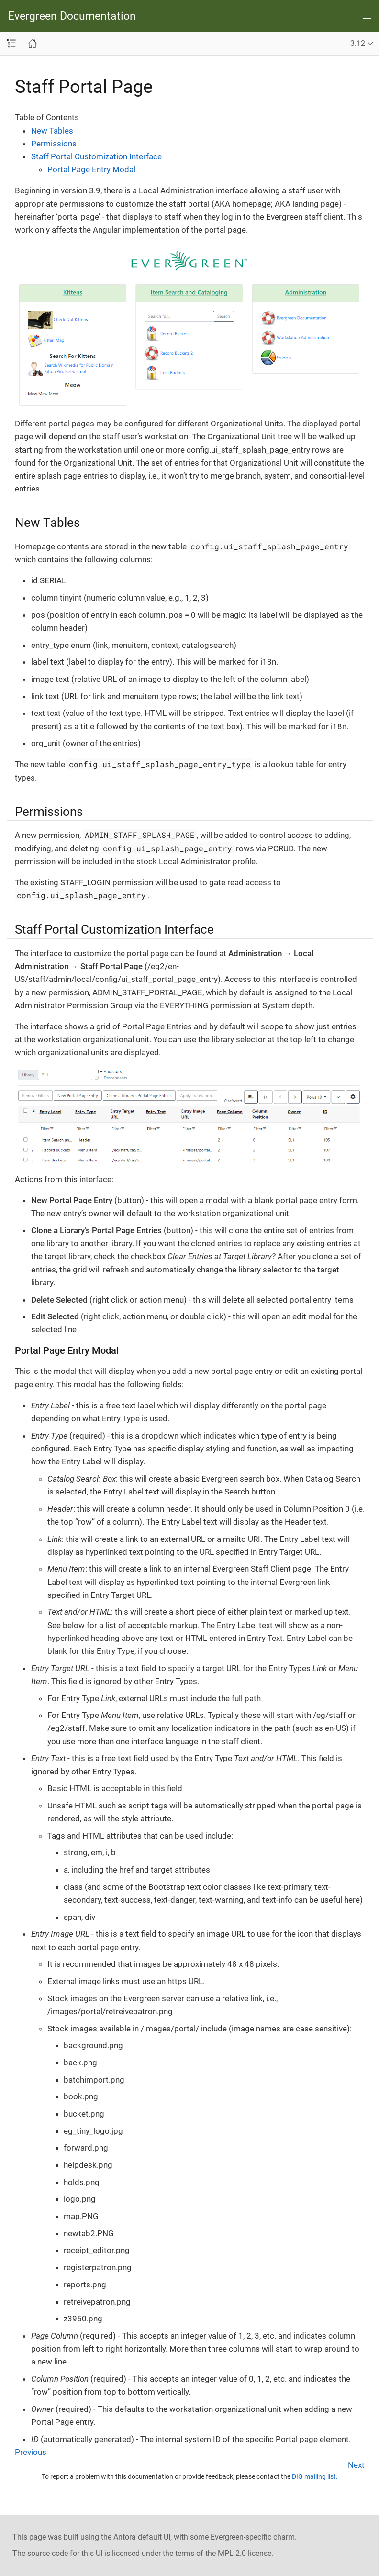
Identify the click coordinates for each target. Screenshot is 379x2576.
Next (356, 2465)
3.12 (357, 43)
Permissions (54, 143)
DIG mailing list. (315, 2476)
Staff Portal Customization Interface (96, 156)
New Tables (52, 130)
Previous (30, 2452)
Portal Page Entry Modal (91, 169)
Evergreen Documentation (72, 16)
